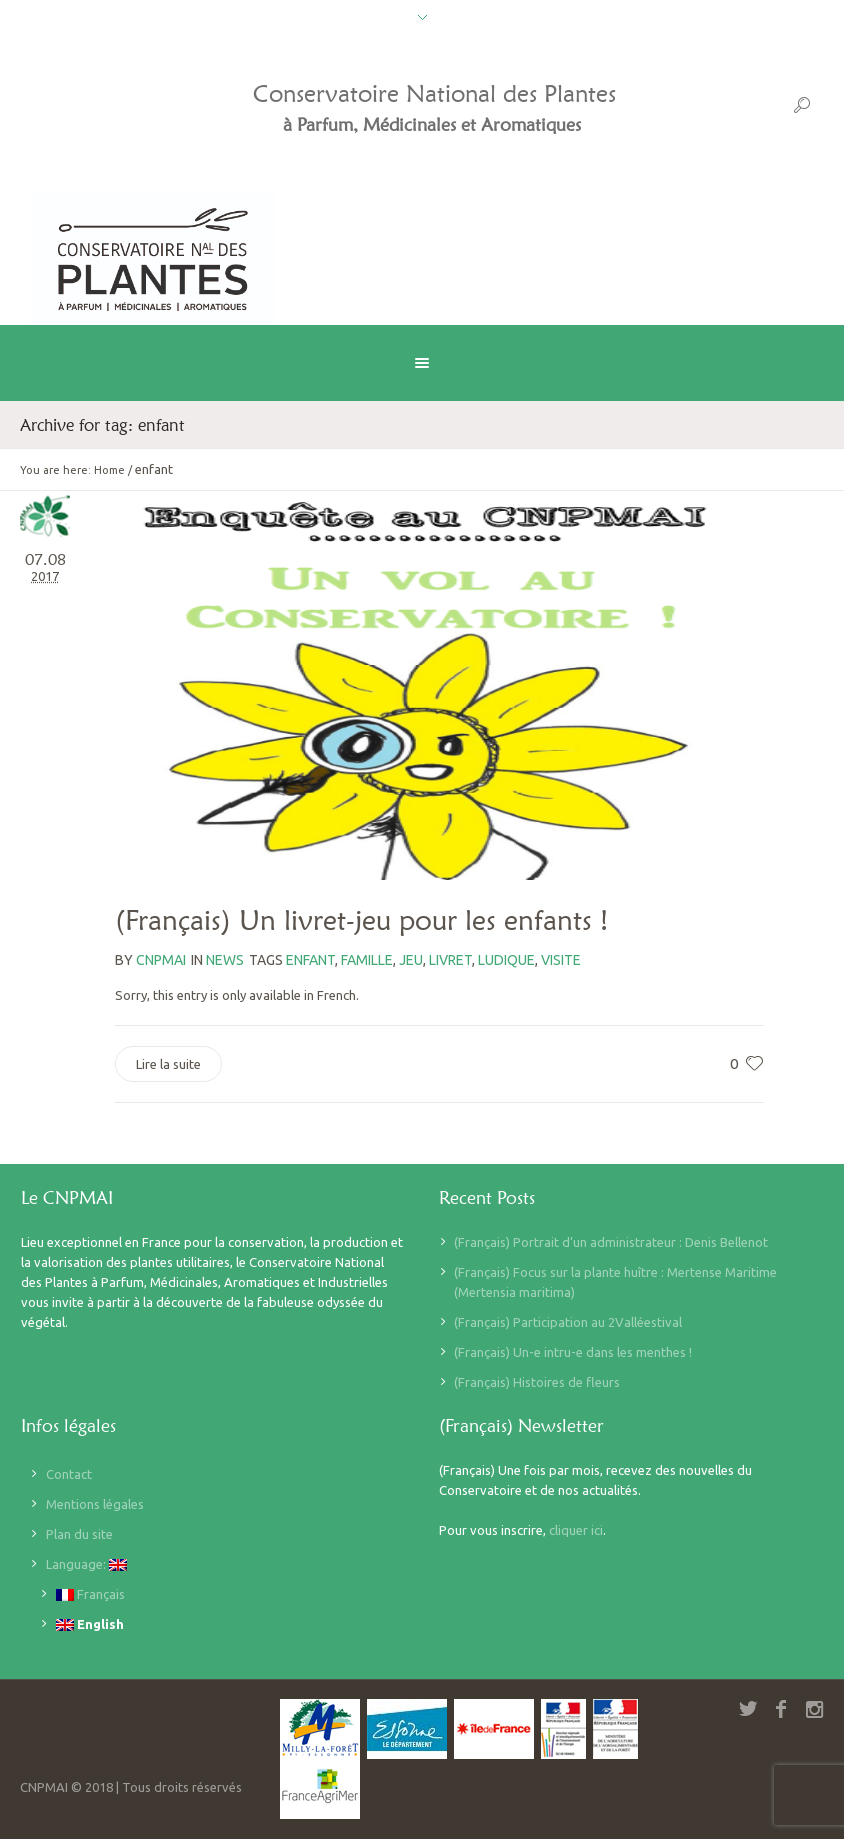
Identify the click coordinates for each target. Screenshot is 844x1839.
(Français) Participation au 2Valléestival (568, 1322)
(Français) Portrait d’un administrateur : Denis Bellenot (611, 1242)
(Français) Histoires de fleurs (537, 1382)
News (225, 960)
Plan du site (79, 1534)
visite (561, 960)
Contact (69, 1474)
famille (367, 960)
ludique (506, 960)
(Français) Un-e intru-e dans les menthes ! (573, 1352)
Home (109, 470)
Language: (86, 1564)
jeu (411, 960)
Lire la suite (168, 1064)
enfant (310, 960)
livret (450, 960)
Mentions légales (95, 1504)
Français (90, 1594)
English (90, 1624)
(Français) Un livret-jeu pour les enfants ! (361, 920)
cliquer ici (576, 1530)
